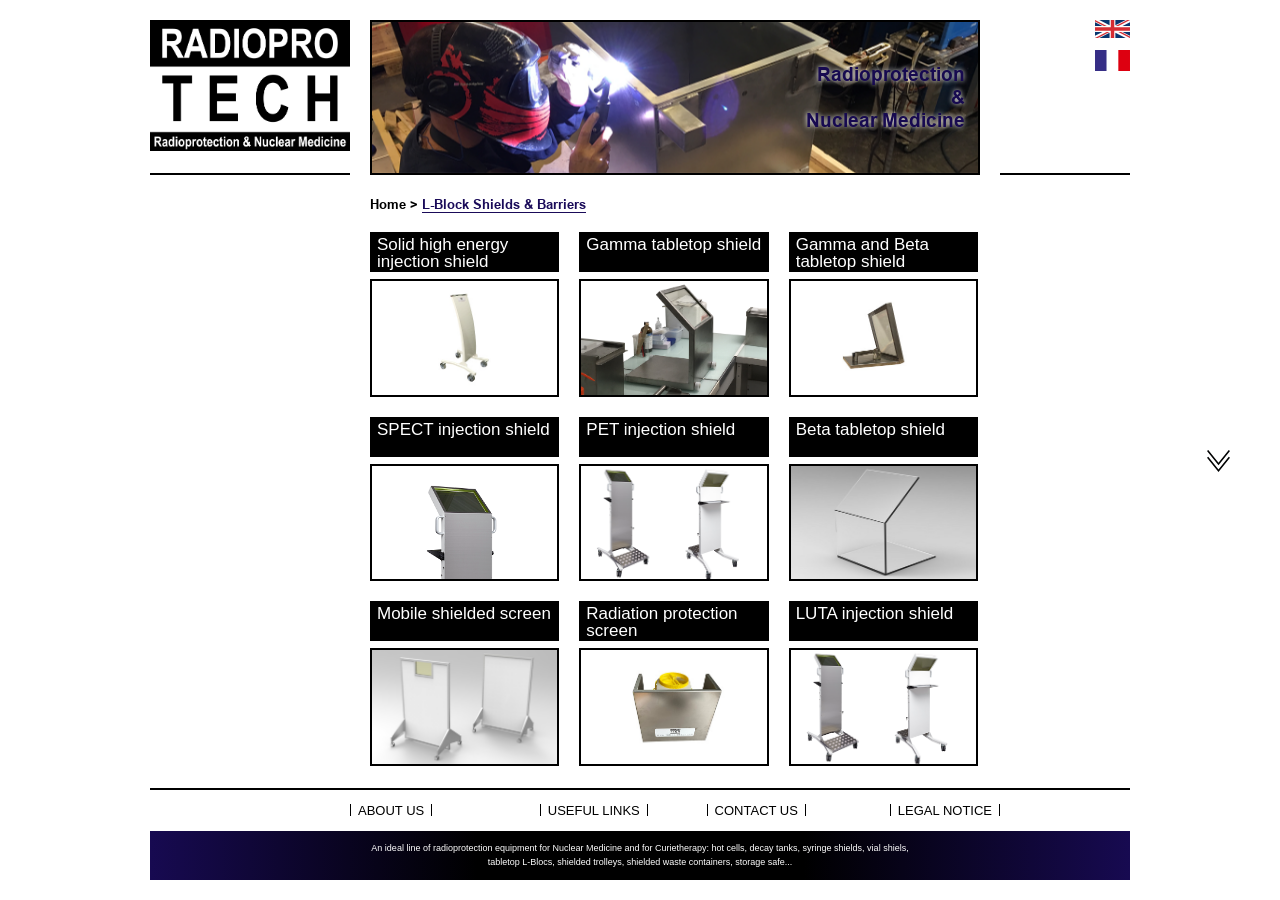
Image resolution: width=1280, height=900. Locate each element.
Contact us (756, 810)
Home (388, 204)
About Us (391, 810)
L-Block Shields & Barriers (504, 204)
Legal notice (945, 810)
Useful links (594, 810)
